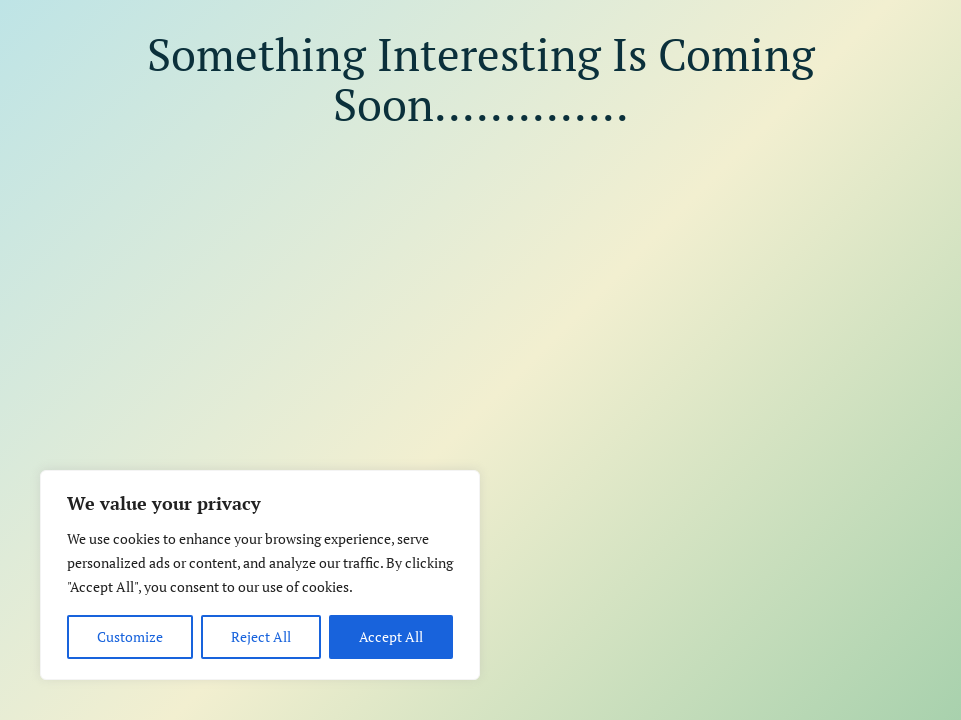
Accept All (391, 636)
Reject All (261, 636)
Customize (130, 636)
